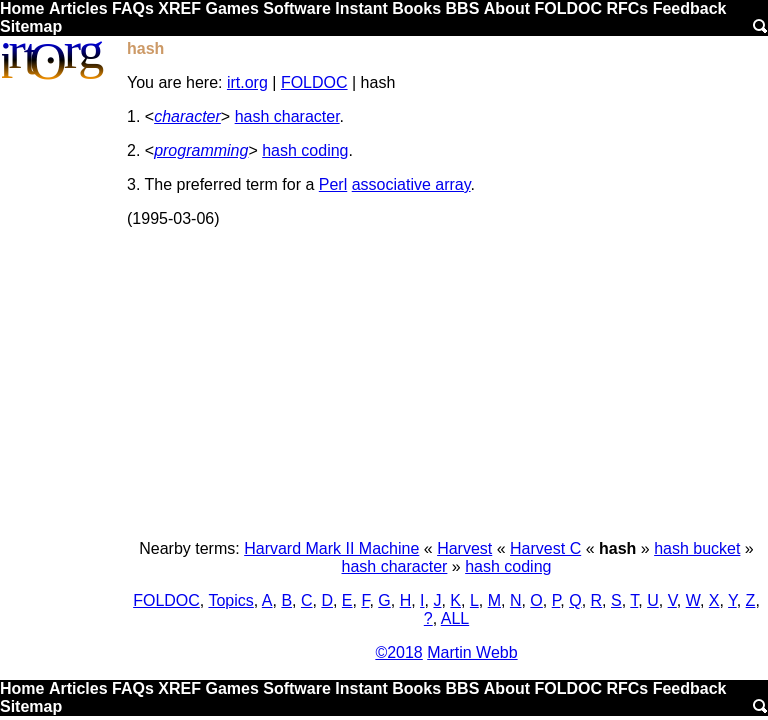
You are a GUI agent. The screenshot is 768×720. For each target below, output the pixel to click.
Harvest (464, 548)
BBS (463, 8)
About (507, 8)
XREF (179, 8)
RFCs (627, 8)
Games (231, 8)
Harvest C (545, 548)
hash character (287, 116)
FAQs (133, 8)
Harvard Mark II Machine (331, 548)
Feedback (690, 8)
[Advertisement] (446, 384)
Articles (78, 8)
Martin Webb (472, 652)
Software (297, 8)
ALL (455, 618)
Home (22, 8)
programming (201, 150)
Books (416, 8)
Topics (230, 600)
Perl (333, 184)
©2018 (398, 652)
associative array (411, 184)
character (187, 116)
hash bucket (697, 548)
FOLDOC (568, 8)
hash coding (305, 150)
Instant (361, 8)
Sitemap (31, 26)
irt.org (247, 82)
